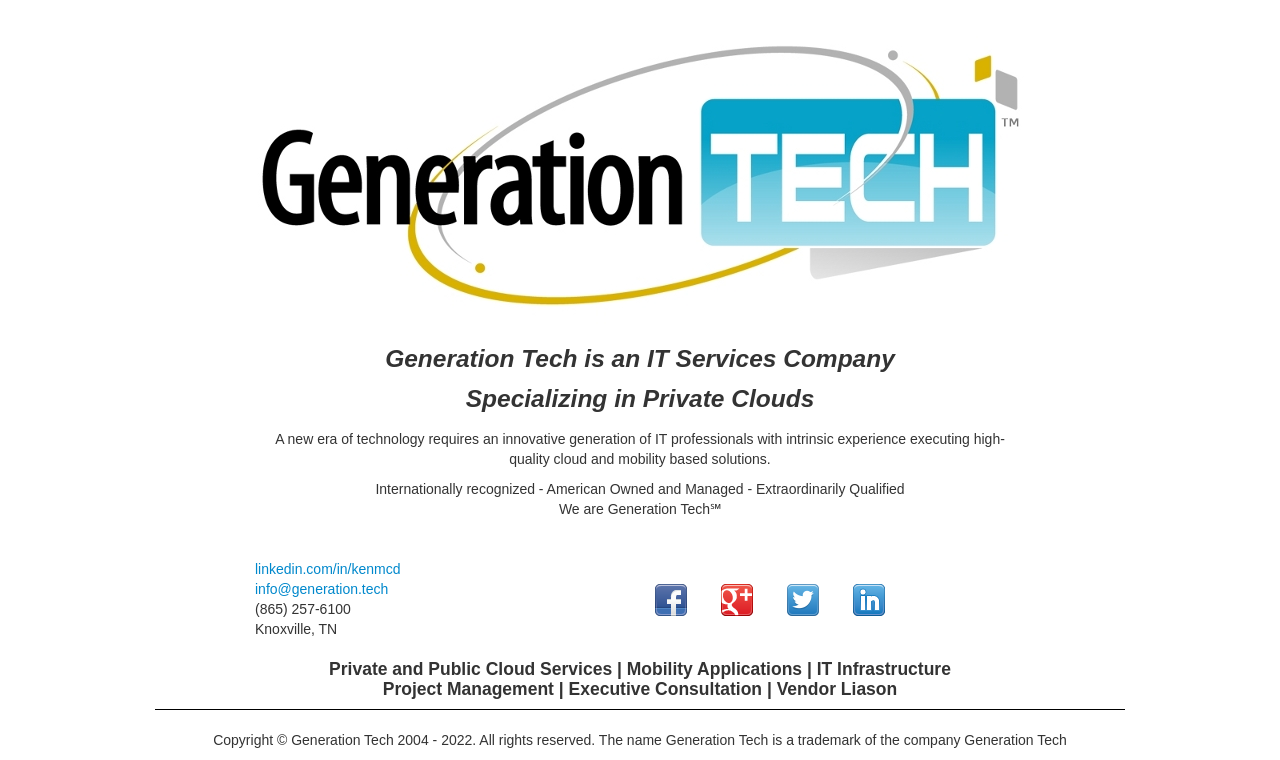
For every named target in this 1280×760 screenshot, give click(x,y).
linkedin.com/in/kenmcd (328, 569)
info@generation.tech (321, 589)
